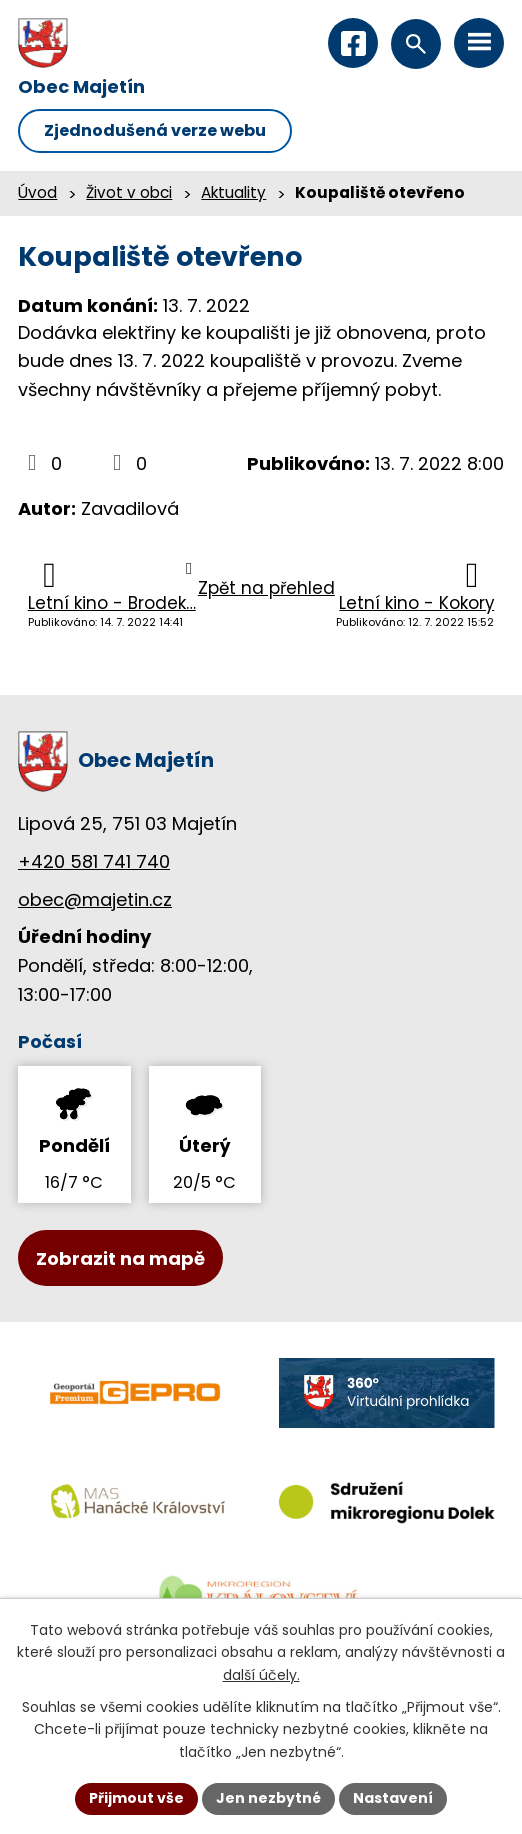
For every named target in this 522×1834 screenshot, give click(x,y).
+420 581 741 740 (94, 861)
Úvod (37, 192)
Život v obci (129, 192)
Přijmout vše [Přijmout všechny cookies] (136, 1798)
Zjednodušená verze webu (155, 130)
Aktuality (233, 192)
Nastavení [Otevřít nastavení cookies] (393, 1798)
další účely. (261, 1675)
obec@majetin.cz (95, 899)
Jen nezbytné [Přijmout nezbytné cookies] (268, 1798)
